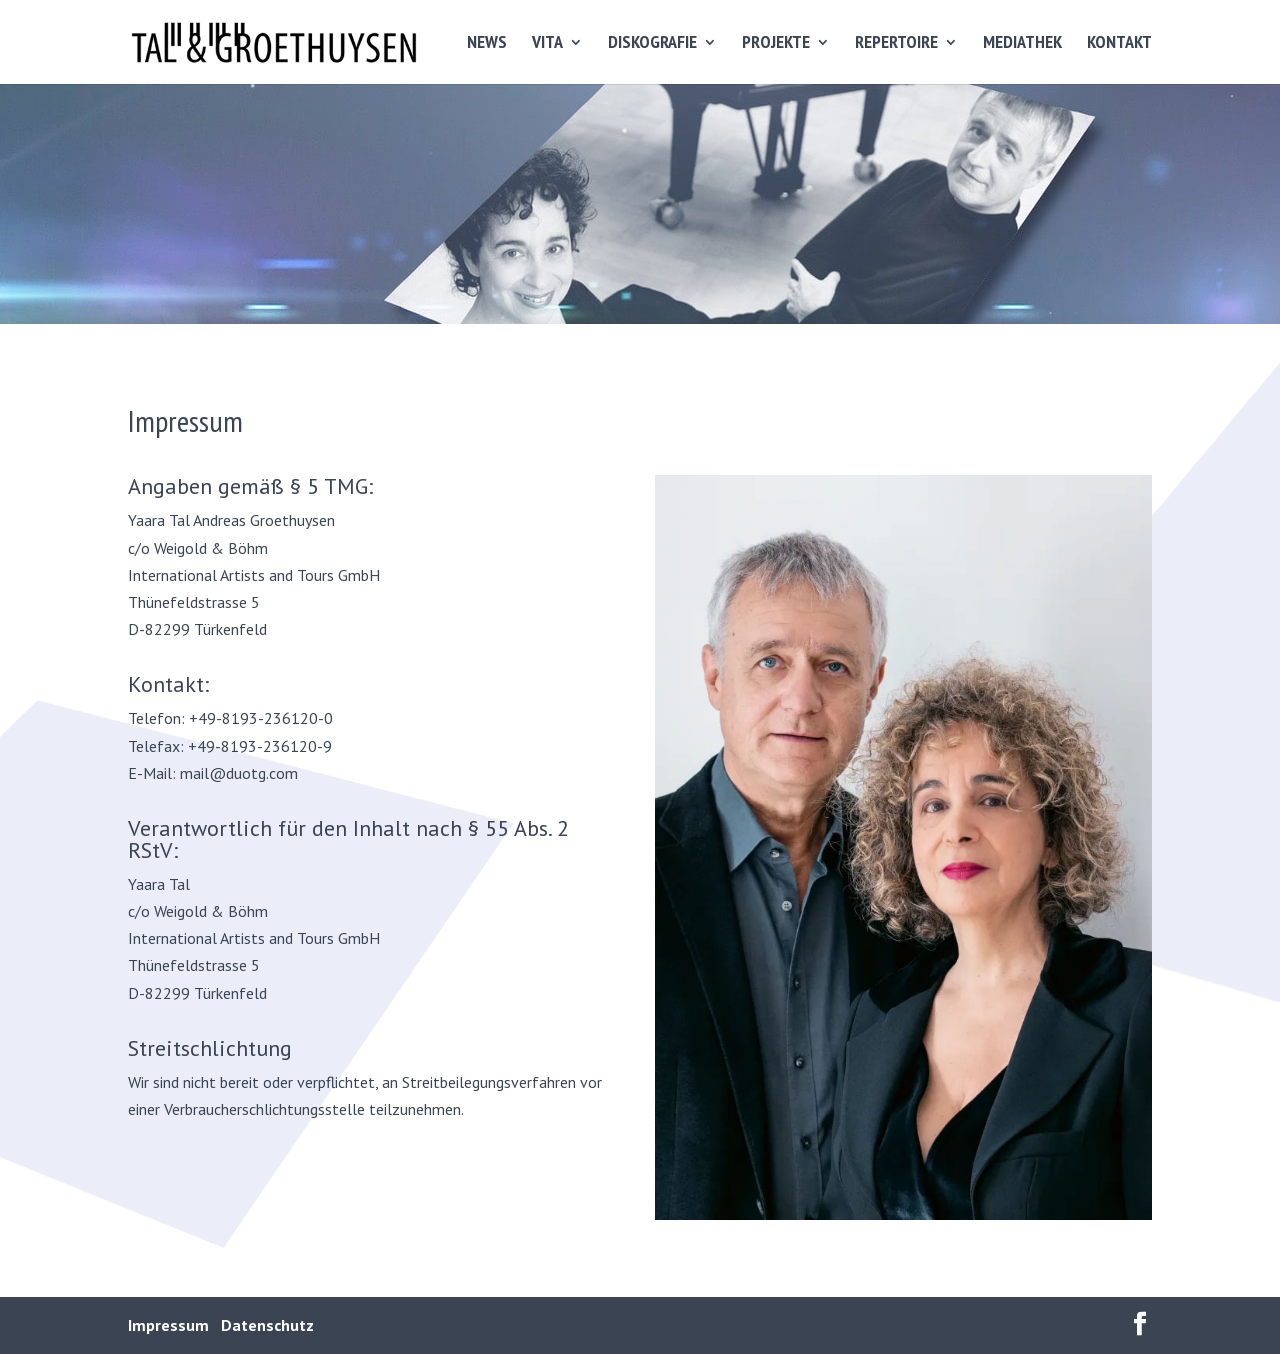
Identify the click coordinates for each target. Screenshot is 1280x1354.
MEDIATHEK (1022, 44)
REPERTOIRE (896, 44)
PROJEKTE (776, 44)
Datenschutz (267, 1325)
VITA (547, 44)
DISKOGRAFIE (652, 44)
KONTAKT (1119, 44)
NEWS (487, 44)
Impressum (168, 1325)
